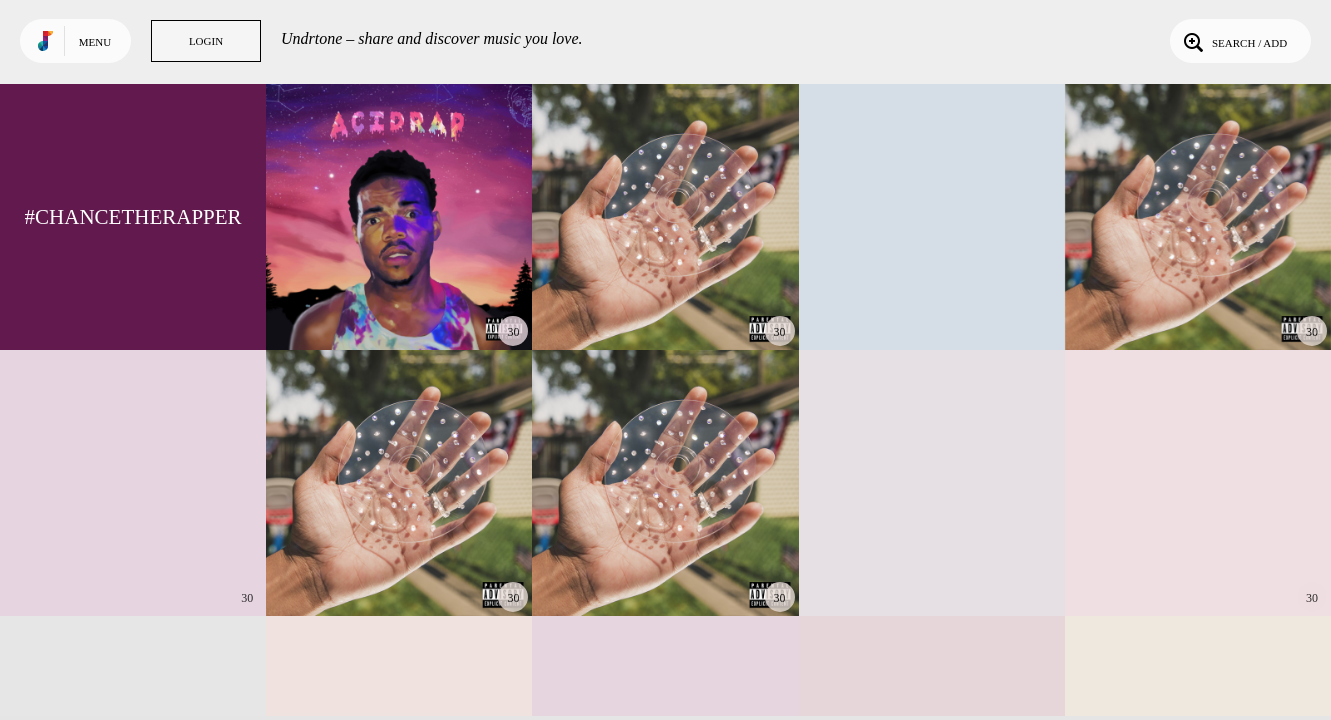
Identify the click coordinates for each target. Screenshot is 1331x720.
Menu (95, 42)
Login (206, 41)
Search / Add (1233, 41)
